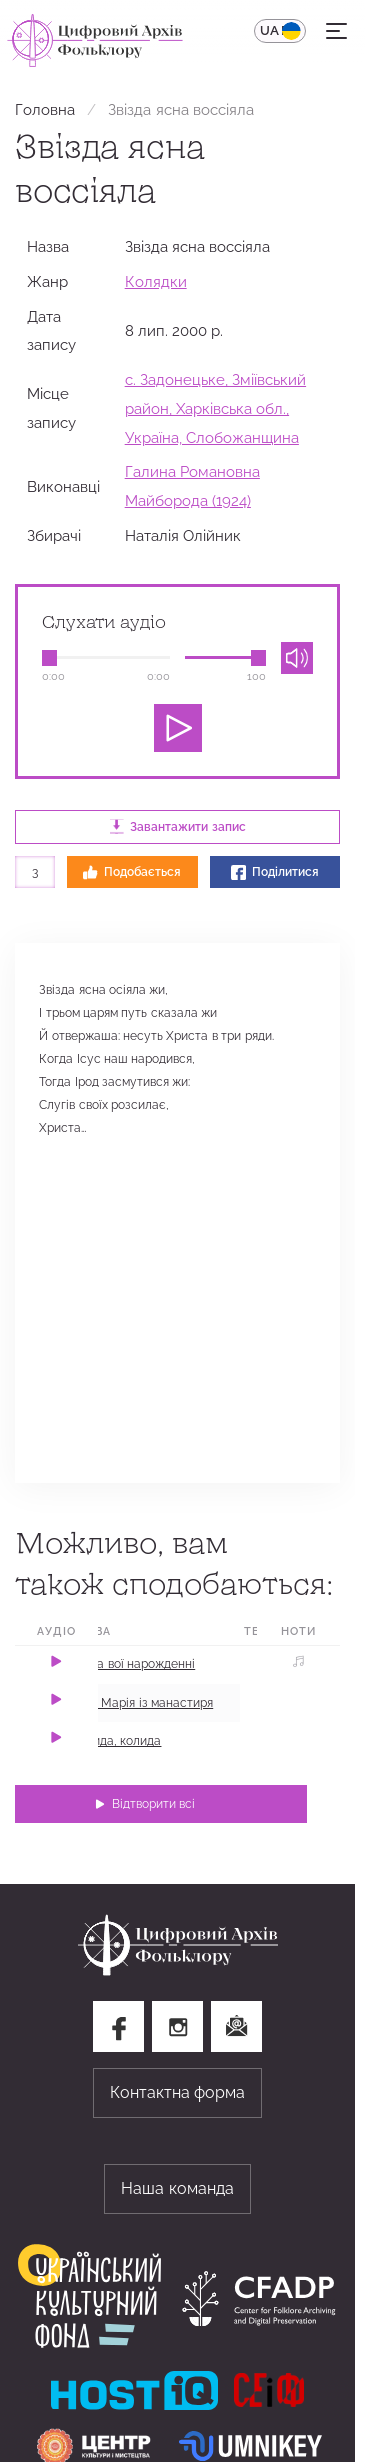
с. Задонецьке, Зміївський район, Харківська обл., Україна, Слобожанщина (215, 408)
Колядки (156, 281)
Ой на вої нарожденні (133, 1664)
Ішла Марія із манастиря (142, 1703)
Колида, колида (116, 1741)
